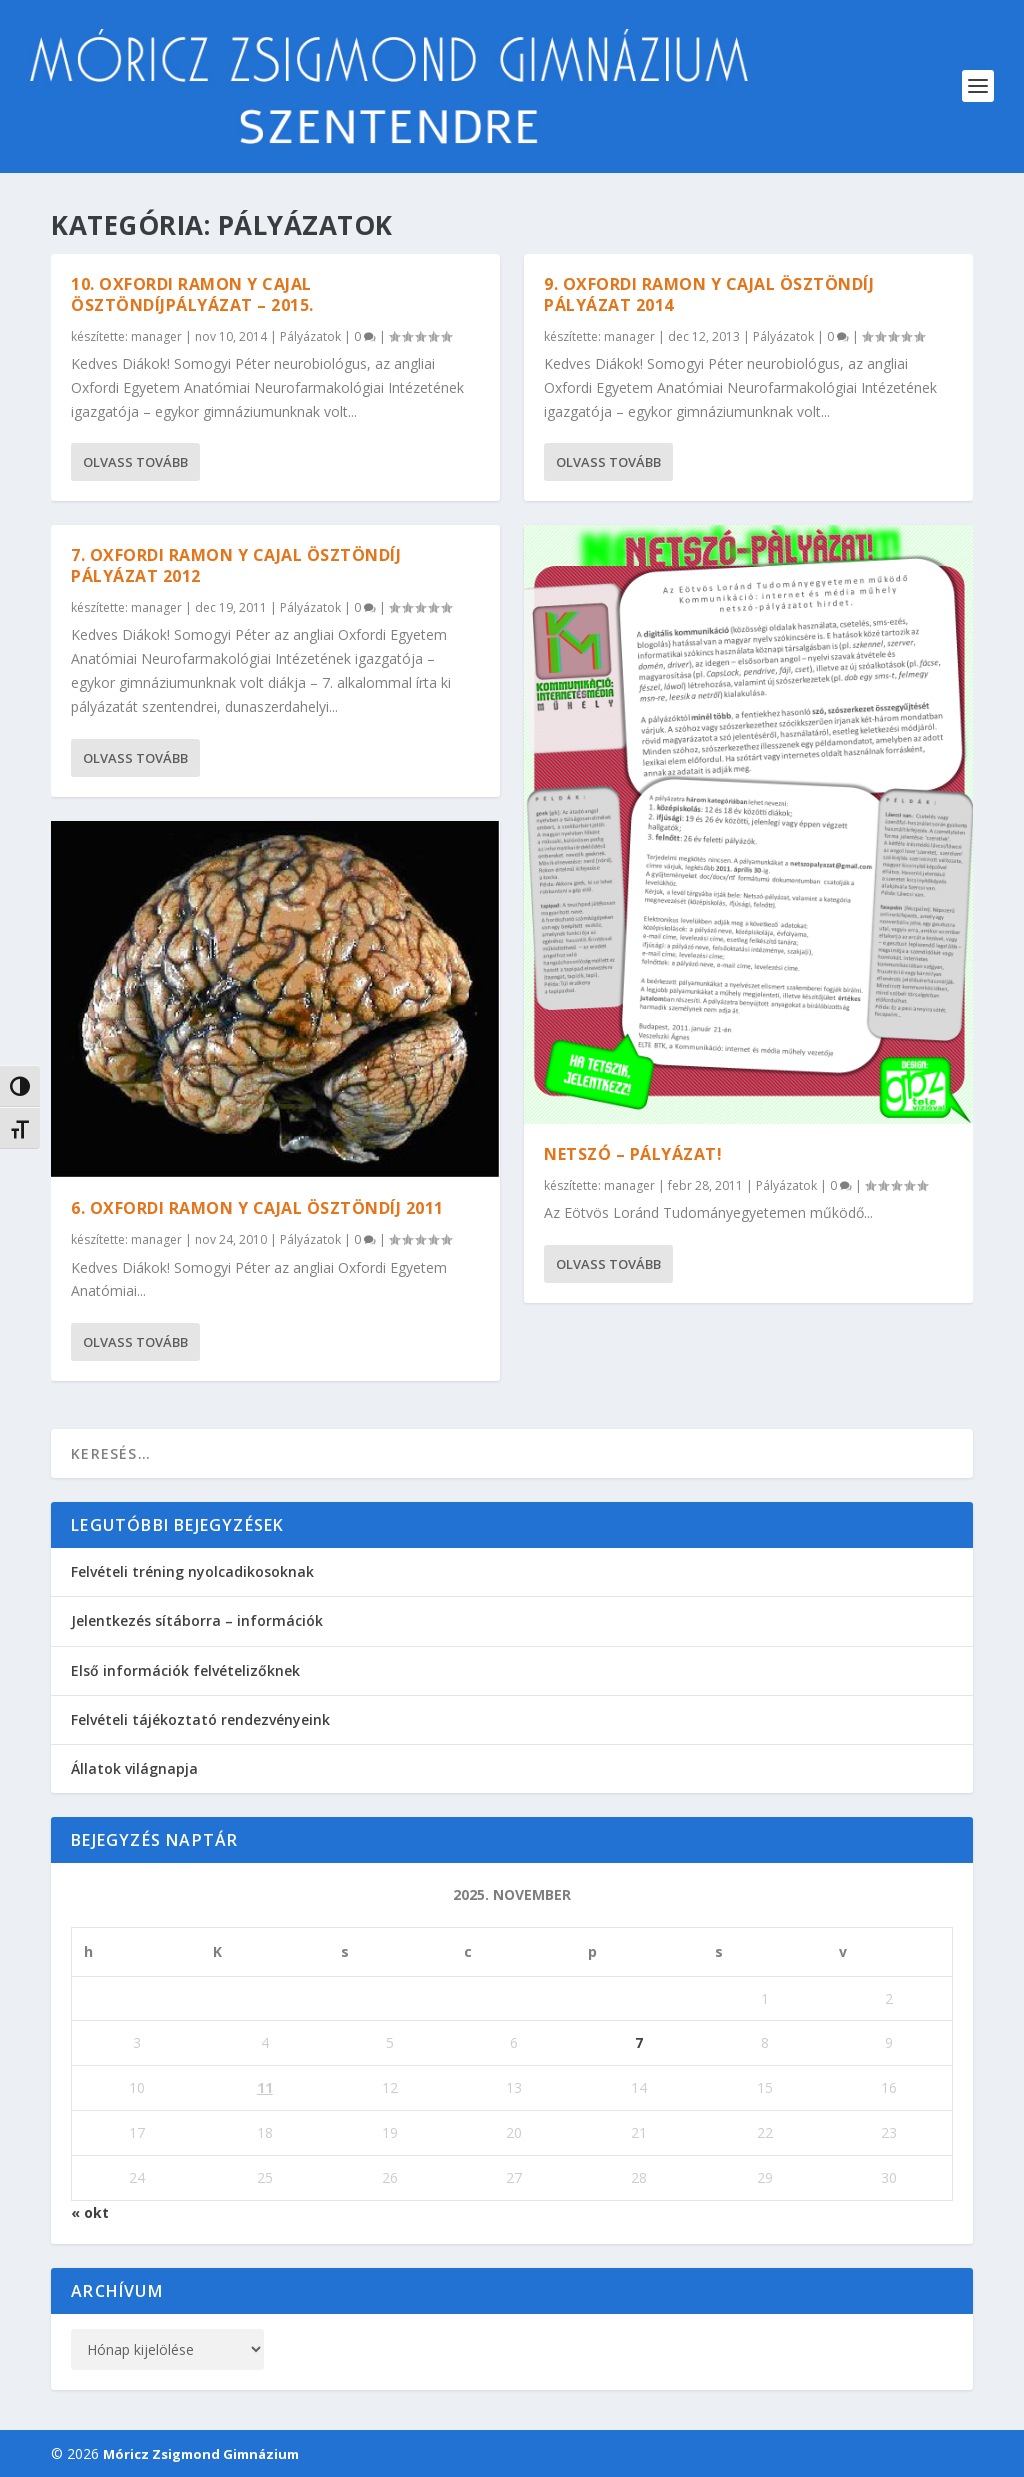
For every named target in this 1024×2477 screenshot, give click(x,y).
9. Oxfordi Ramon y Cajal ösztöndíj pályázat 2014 (709, 294)
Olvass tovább (135, 462)
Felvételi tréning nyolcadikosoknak (192, 1571)
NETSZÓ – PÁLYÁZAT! (633, 1153)
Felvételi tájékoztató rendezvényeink (200, 1719)
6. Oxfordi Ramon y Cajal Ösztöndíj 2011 (257, 1208)
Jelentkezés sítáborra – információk (197, 1620)
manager (156, 335)
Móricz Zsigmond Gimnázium (201, 2454)
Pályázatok (310, 335)
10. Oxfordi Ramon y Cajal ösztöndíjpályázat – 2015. (192, 294)
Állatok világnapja (134, 1768)
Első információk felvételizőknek (185, 1670)
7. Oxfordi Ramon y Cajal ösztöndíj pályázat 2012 (236, 565)
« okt (90, 2212)
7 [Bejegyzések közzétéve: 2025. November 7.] (639, 2042)
